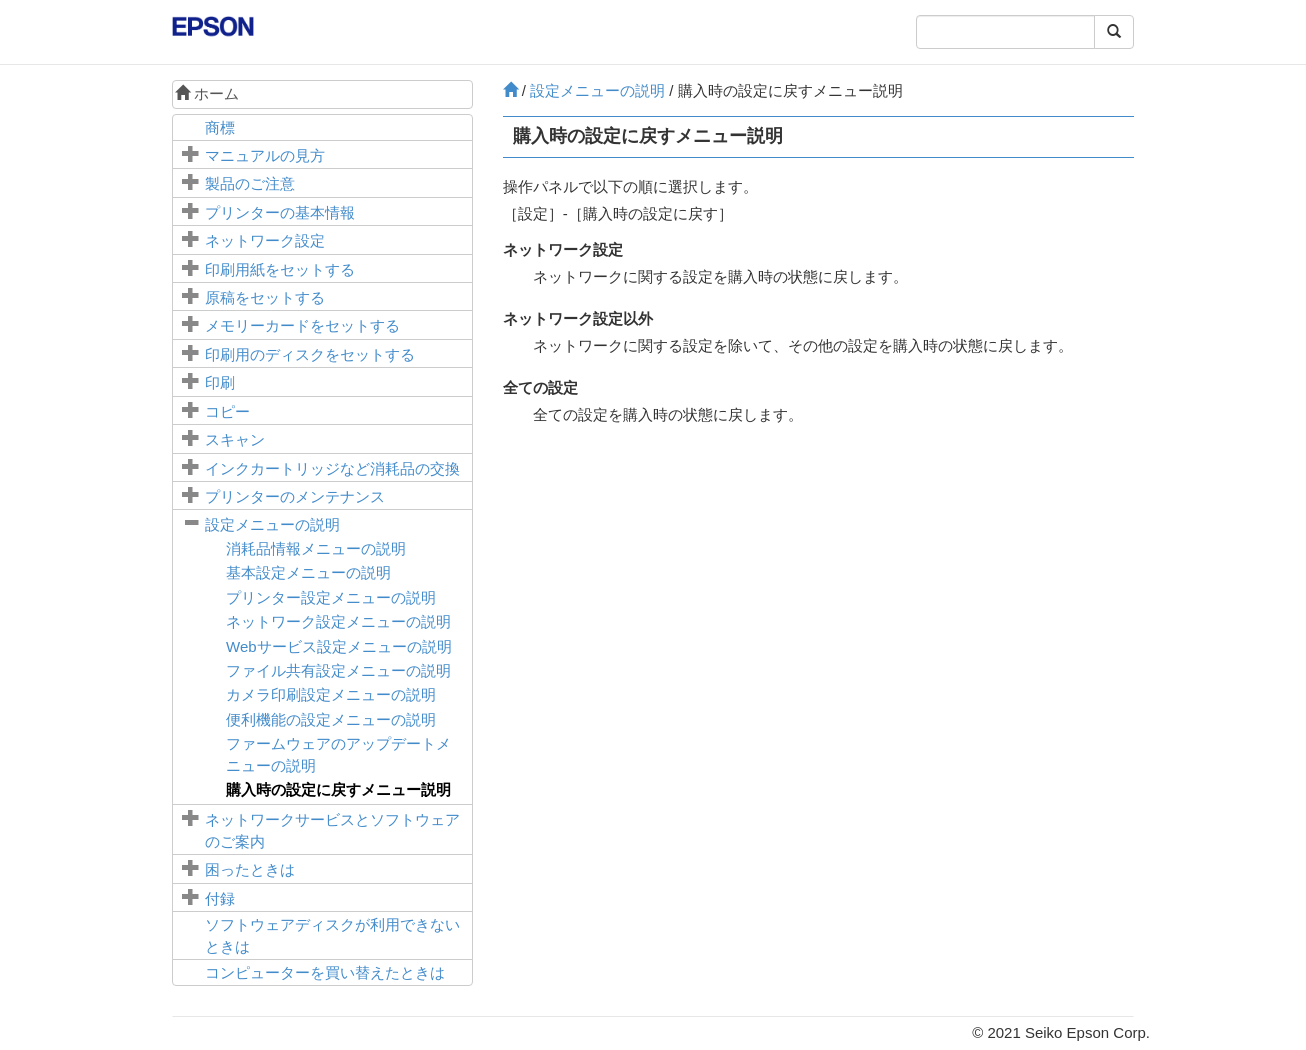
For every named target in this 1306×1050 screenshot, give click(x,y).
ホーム (207, 93)
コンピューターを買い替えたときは (325, 972)
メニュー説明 (338, 789)
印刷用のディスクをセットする (310, 354)
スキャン (235, 439)
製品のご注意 (250, 183)
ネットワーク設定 (265, 240)
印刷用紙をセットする (280, 269)
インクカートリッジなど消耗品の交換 (332, 468)
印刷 (220, 382)
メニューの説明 (272, 524)
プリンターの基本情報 (280, 212)
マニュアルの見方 (265, 155)
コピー (227, 411)
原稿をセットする (265, 297)
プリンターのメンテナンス (295, 496)
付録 (220, 898)
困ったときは (250, 869)
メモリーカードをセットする (302, 325)
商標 (220, 127)
